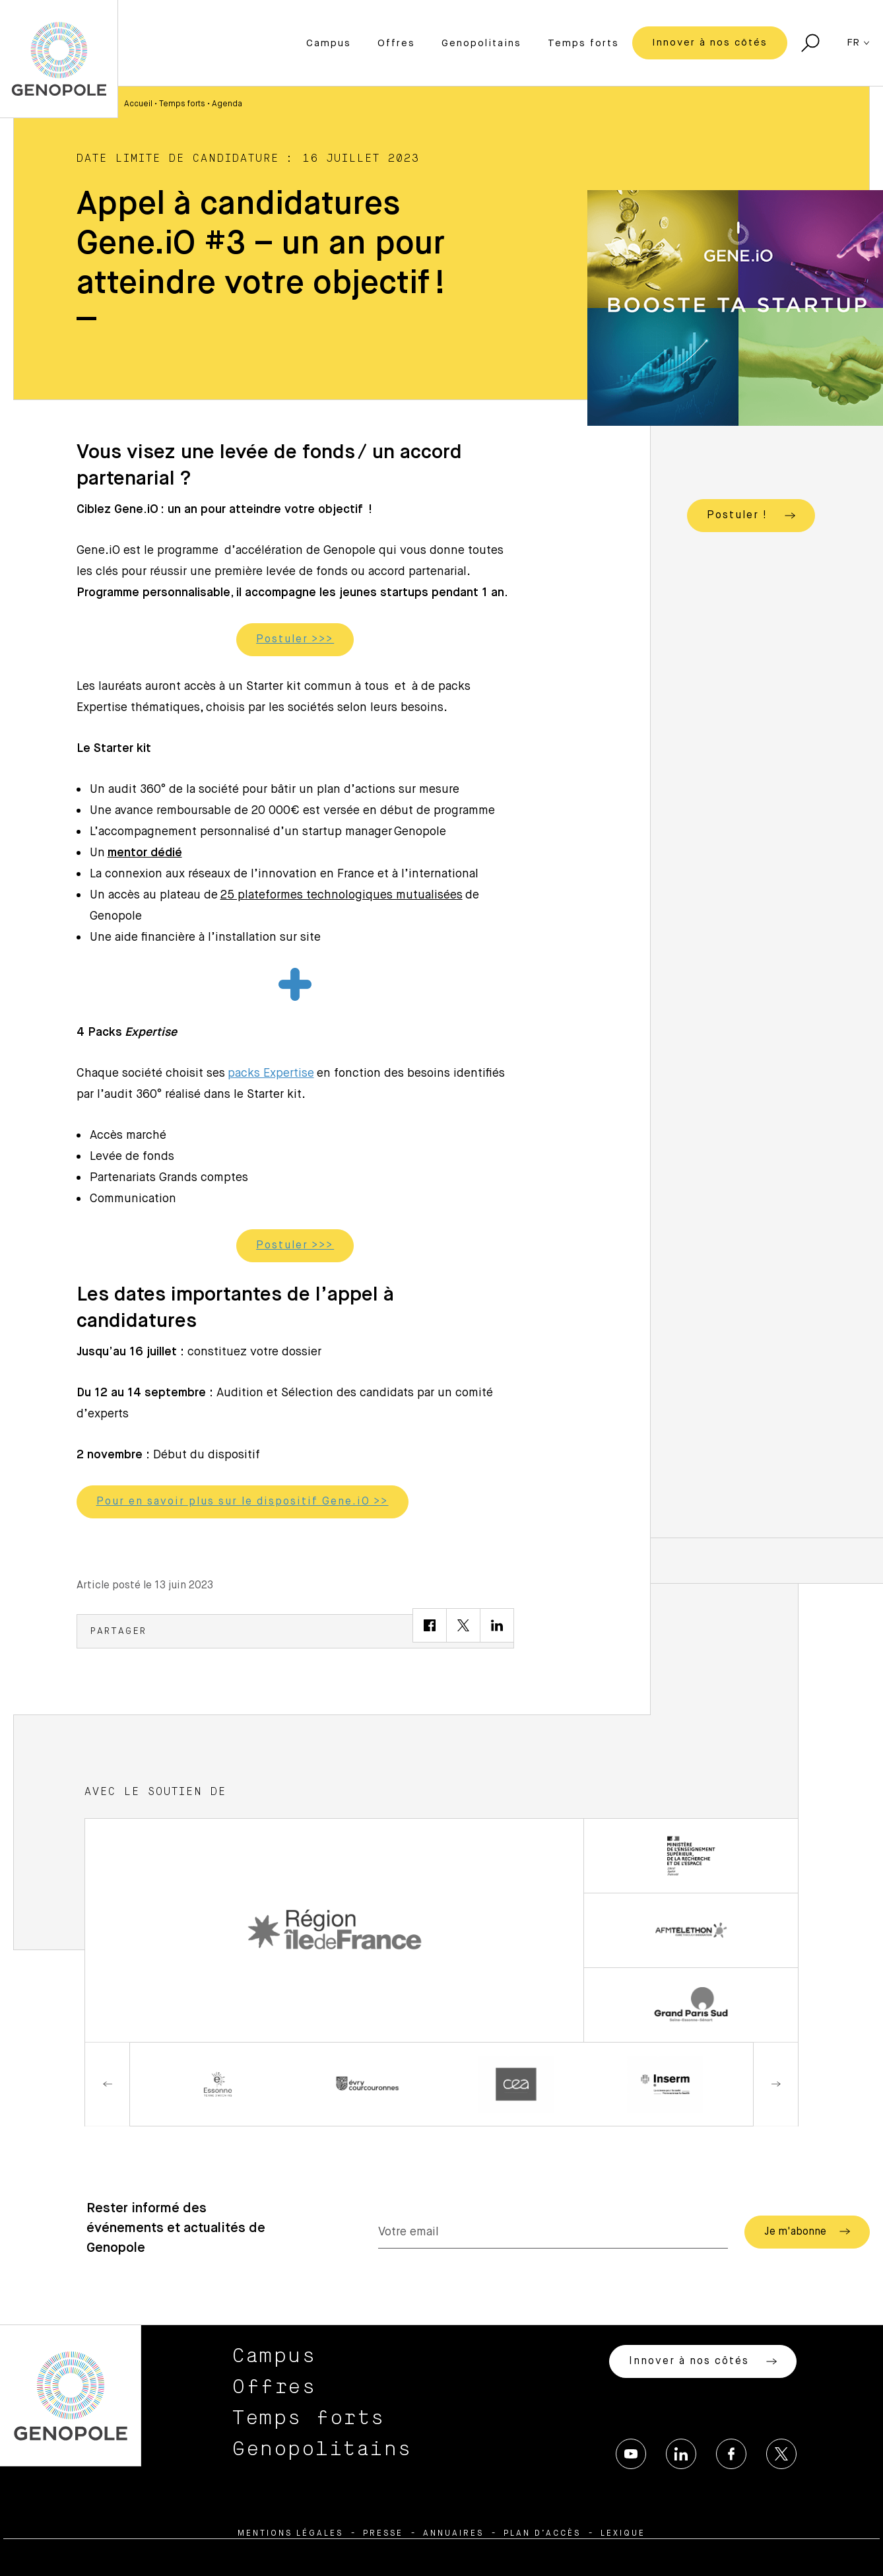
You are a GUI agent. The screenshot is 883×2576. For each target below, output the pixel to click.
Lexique (623, 2534)
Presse (383, 2534)
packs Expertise (271, 1073)
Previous (107, 2084)
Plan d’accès (542, 2534)
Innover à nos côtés (710, 43)
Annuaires (453, 2534)
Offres (396, 43)
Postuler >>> (295, 639)
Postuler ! (751, 515)
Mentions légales (290, 2534)
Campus (328, 43)
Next (775, 2084)
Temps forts (583, 43)
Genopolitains (481, 43)
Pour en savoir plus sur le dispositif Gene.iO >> (242, 1502)
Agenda (227, 104)
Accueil (138, 104)
